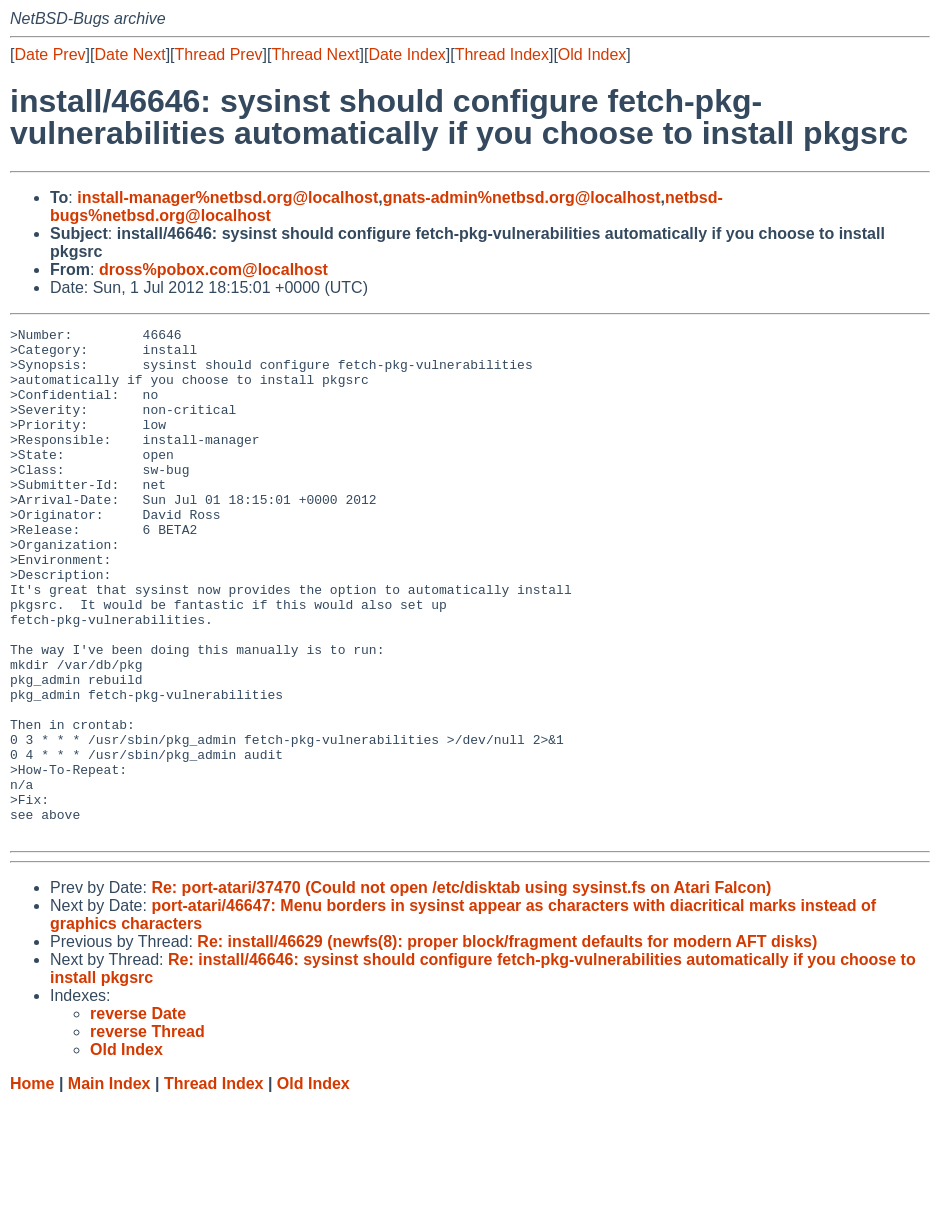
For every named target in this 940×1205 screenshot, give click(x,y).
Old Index (592, 54)
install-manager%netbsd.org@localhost (227, 197)
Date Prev (49, 54)
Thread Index (502, 54)
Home (32, 1185)
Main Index (109, 1185)
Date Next (129, 54)
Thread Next (315, 54)
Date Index (406, 54)
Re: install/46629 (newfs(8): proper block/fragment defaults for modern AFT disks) (507, 1043)
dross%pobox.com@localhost (213, 269)
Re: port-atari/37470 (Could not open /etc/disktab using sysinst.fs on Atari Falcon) (461, 989)
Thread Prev (219, 54)
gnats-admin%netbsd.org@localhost (522, 197)
